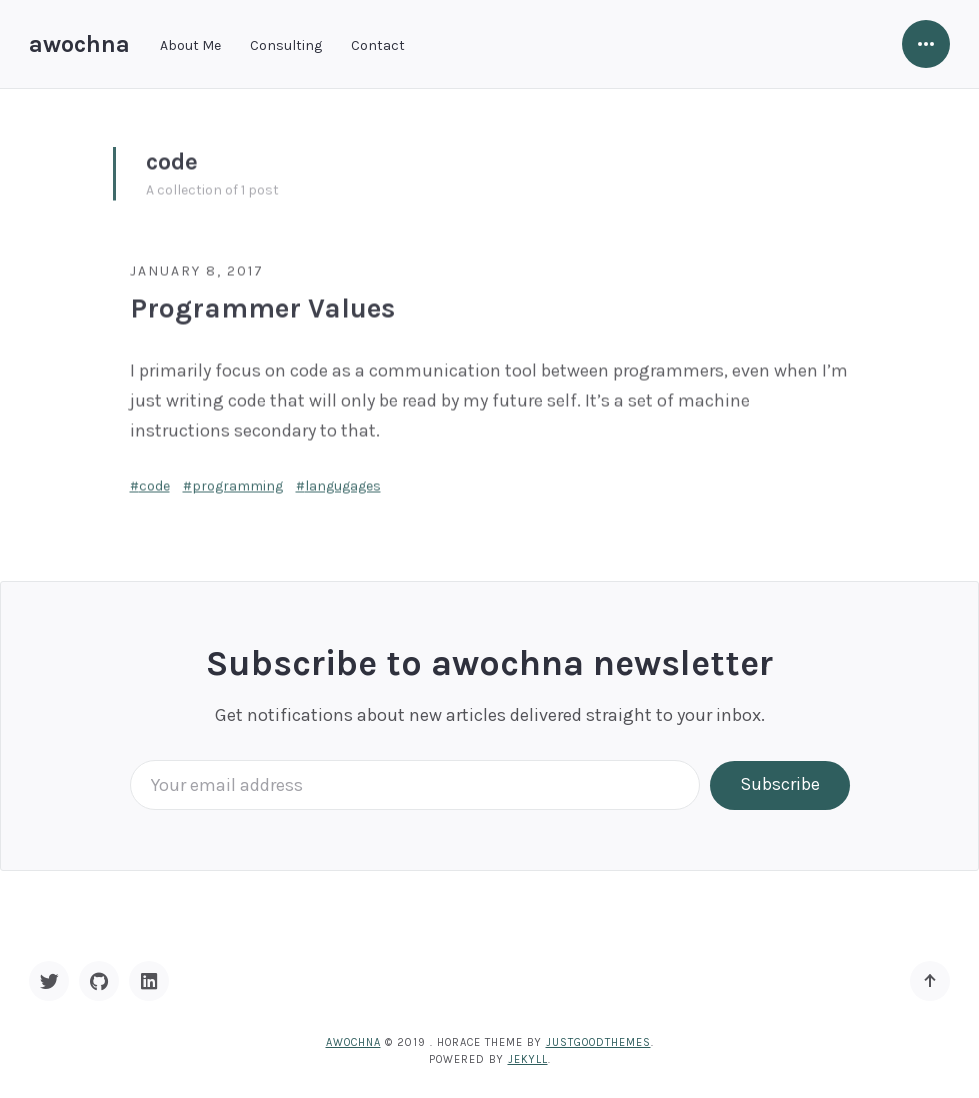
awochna (79, 44)
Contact (378, 45)
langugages (343, 482)
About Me (190, 45)
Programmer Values (262, 304)
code (154, 482)
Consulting (286, 45)
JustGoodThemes (598, 1042)
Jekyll (528, 1059)
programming (237, 482)
